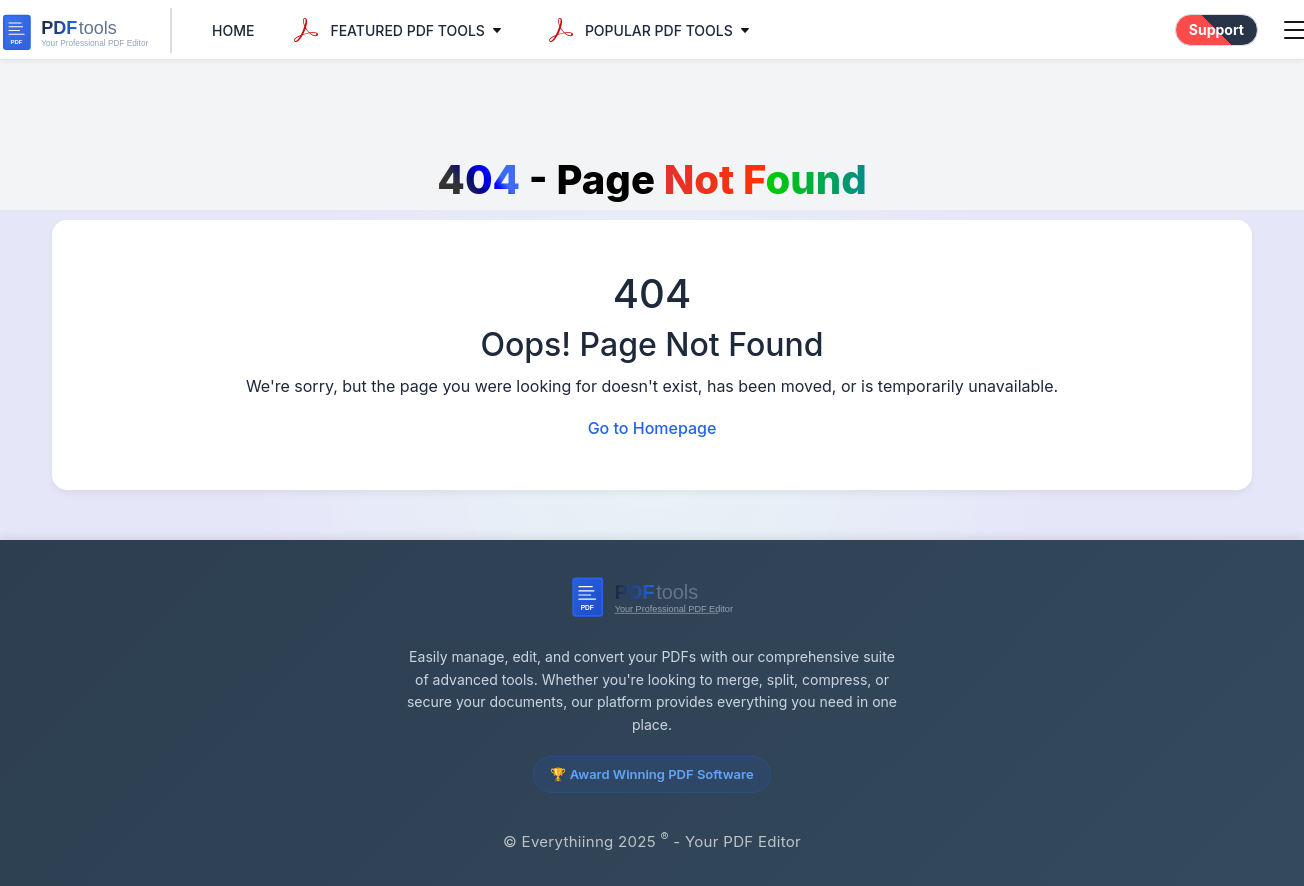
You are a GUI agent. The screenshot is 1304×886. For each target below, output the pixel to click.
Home (233, 30)
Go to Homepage (652, 428)
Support (1216, 29)
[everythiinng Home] (86, 30)
